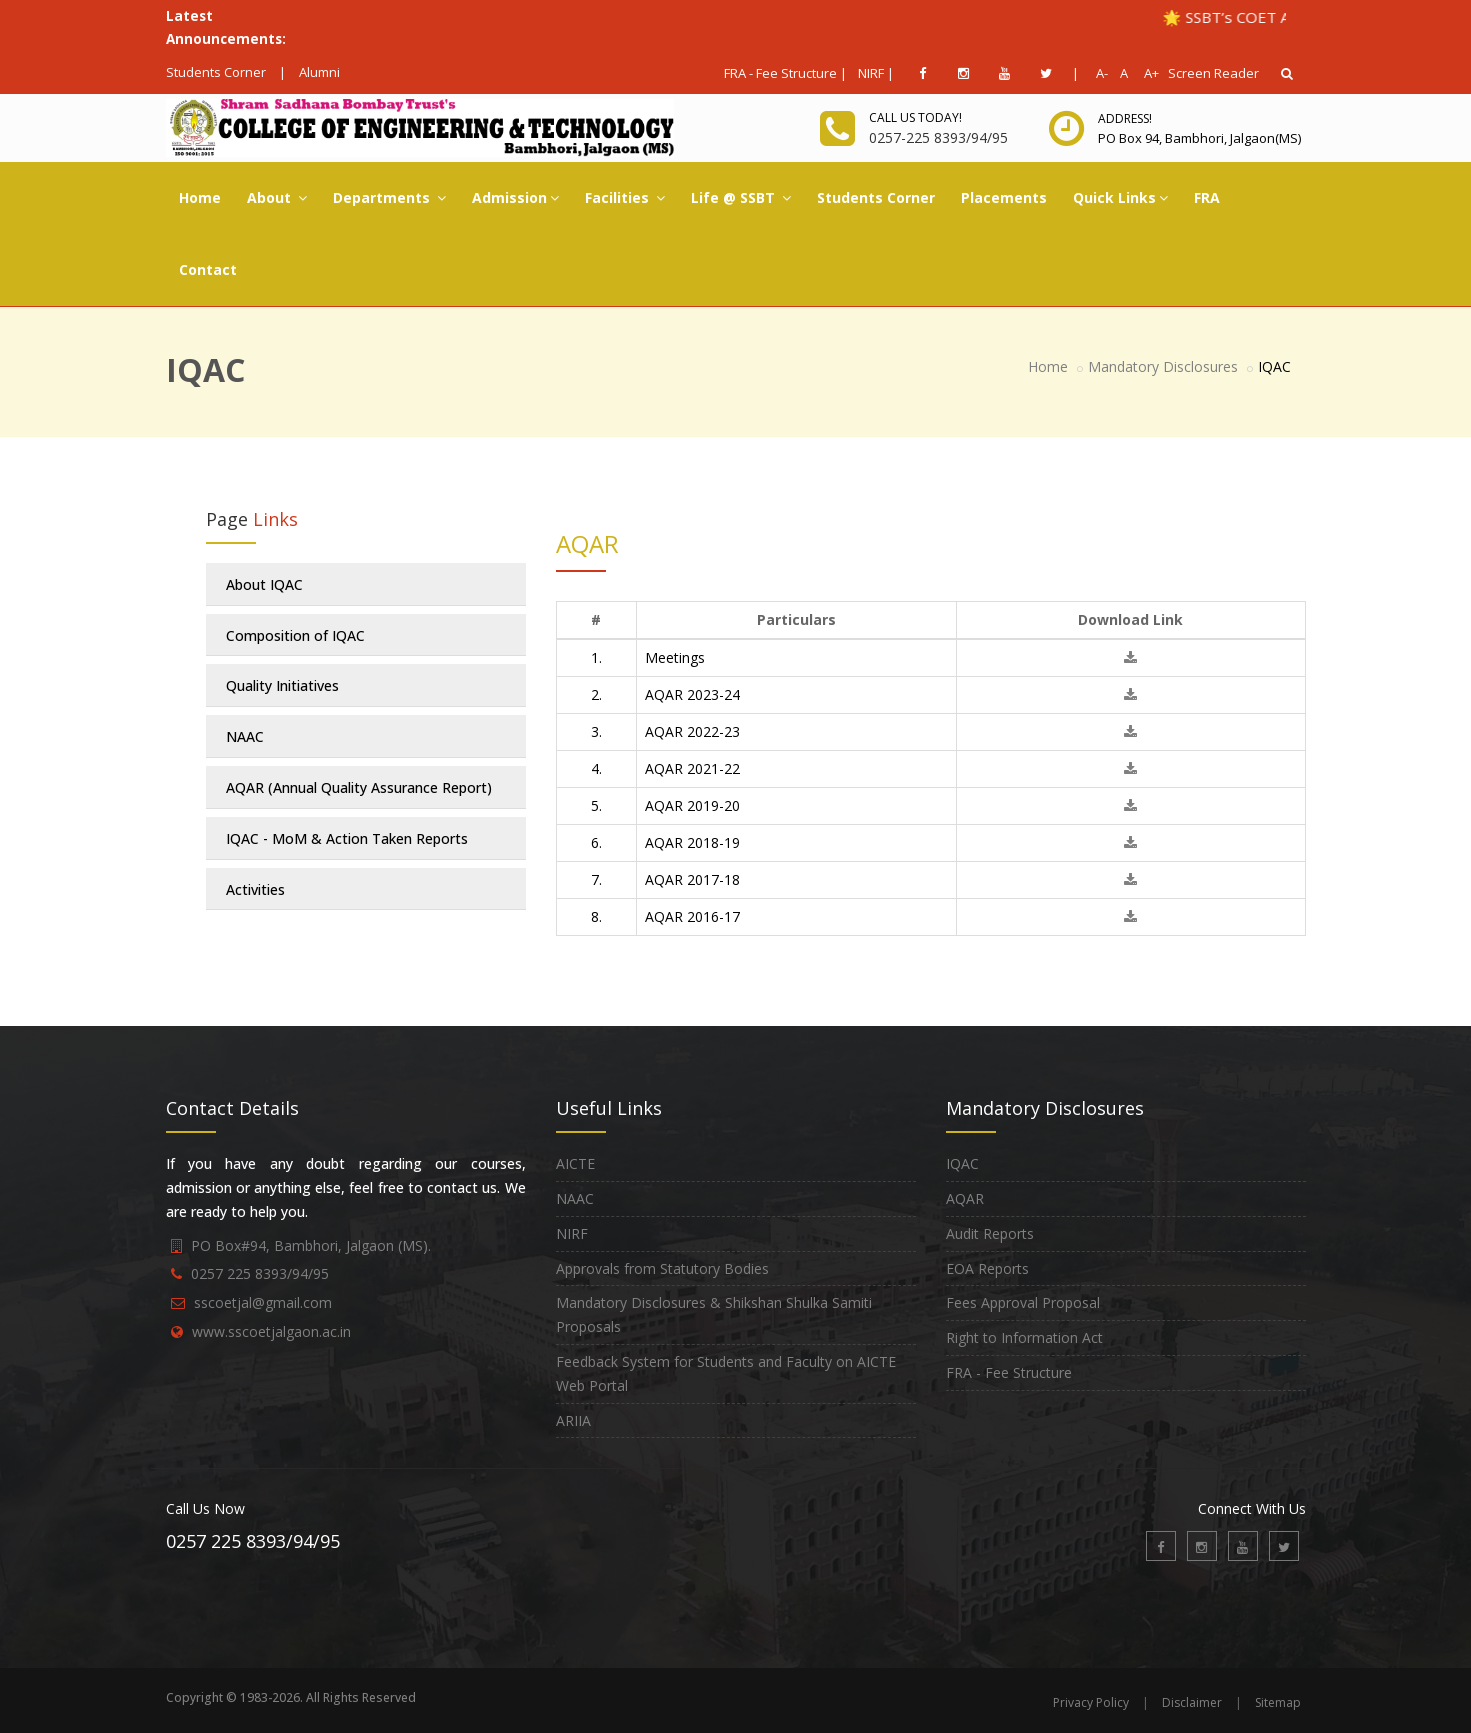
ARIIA (573, 1420)
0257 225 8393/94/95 (260, 1273)
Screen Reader (1213, 73)
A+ (1146, 73)
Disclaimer (1192, 1702)
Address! (1125, 118)
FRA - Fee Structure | (785, 73)
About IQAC (264, 584)
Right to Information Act (1024, 1337)
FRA (1207, 197)
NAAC (245, 736)
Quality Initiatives (282, 685)
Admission (515, 197)
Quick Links (1120, 197)
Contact (208, 269)
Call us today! (915, 117)
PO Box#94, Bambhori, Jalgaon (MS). (311, 1245)
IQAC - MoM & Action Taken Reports (347, 838)
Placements (1004, 197)
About (277, 197)
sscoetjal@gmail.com (263, 1302)
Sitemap (1278, 1702)
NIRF (572, 1233)
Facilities (625, 197)
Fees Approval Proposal (1023, 1302)
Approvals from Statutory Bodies (662, 1268)
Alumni (319, 72)
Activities (255, 889)
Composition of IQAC (295, 635)
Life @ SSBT (741, 197)
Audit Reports (990, 1233)
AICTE (575, 1163)
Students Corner (216, 72)
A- (1098, 73)
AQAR (965, 1198)
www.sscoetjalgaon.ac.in (271, 1331)
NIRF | (876, 73)
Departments (389, 197)
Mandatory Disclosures (1163, 366)
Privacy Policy (1091, 1702)
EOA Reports (987, 1268)
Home (200, 197)
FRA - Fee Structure (1009, 1372)
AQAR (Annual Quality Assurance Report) (359, 787)
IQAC (962, 1163)
